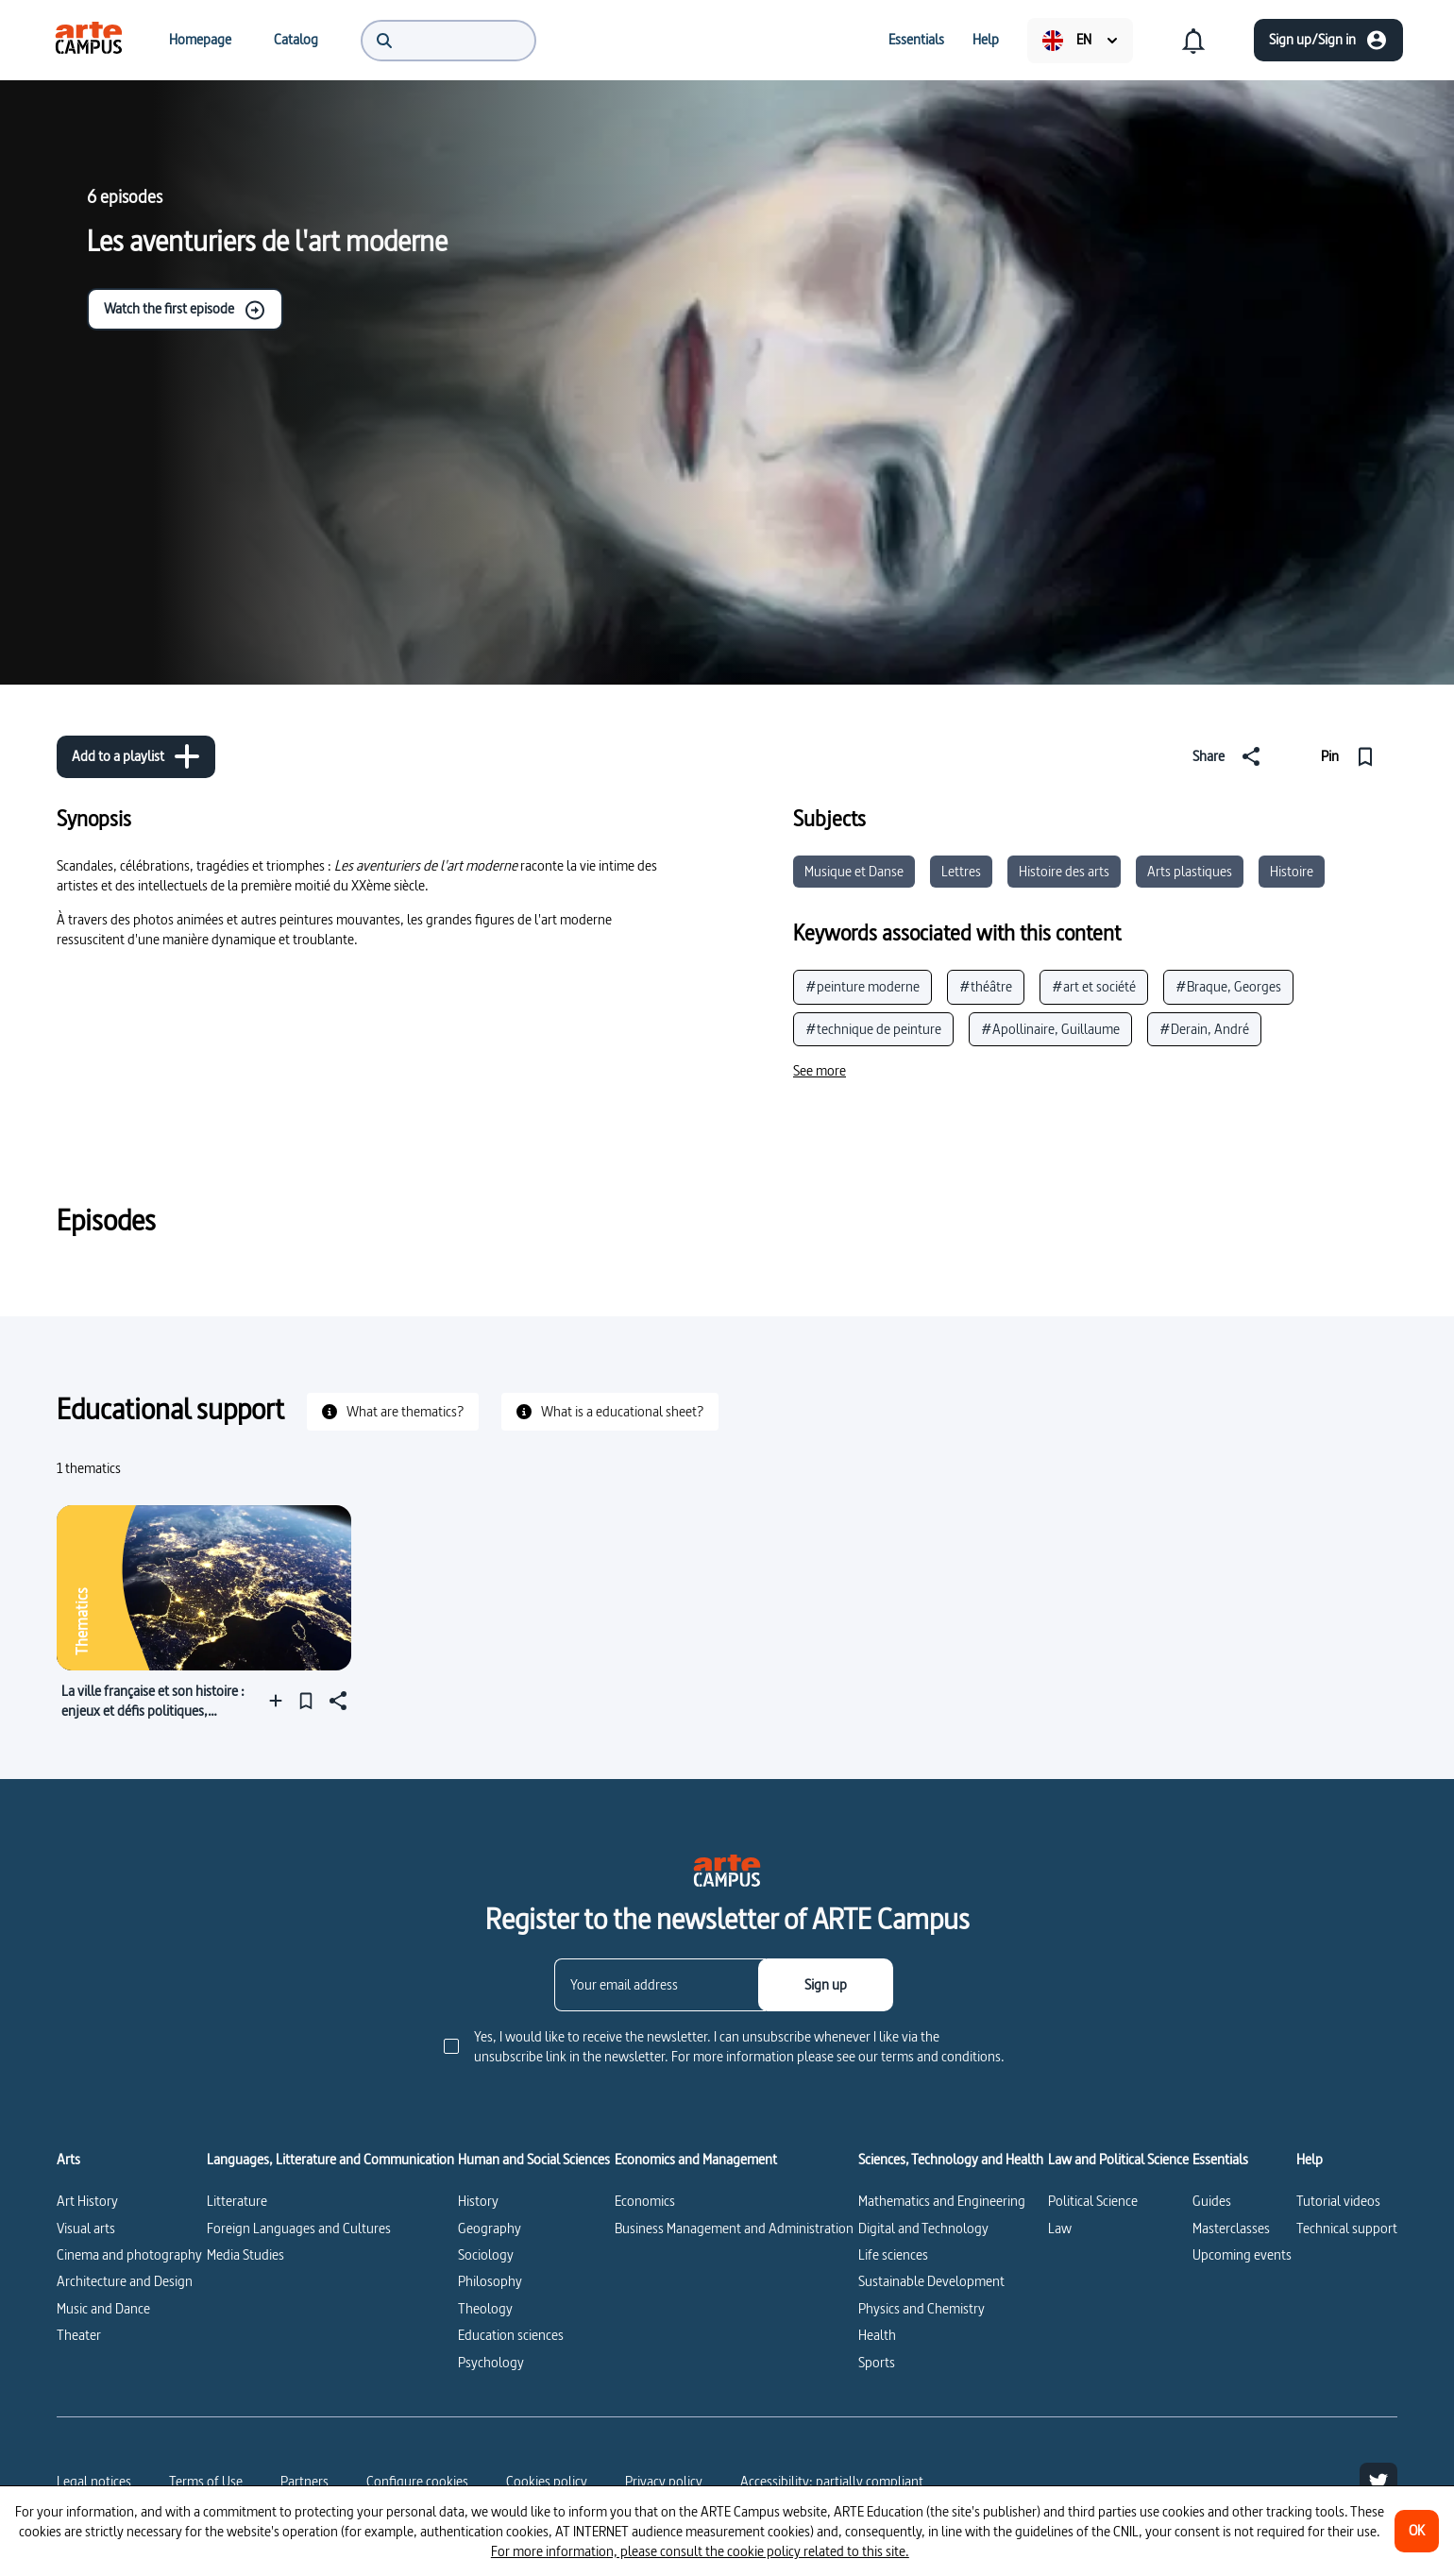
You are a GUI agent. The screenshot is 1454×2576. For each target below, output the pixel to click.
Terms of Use (206, 2481)
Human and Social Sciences (534, 2159)
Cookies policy (546, 2481)
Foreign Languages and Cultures (299, 2228)
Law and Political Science (1118, 2159)
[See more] (819, 1070)
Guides (1211, 2201)
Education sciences (511, 2335)
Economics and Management (696, 2159)
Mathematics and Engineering (941, 2201)
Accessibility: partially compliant (831, 2481)
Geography (489, 2228)
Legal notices (94, 2481)
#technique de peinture (873, 1029)
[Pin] (1351, 756)
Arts (68, 2159)
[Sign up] (825, 1984)
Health (877, 2335)
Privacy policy (663, 2481)
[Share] (1230, 756)
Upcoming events (1242, 2254)
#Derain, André (1204, 1029)
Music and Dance (103, 2308)
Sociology (486, 2254)
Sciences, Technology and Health (950, 2159)
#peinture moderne (862, 986)
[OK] (1417, 2531)
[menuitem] (89, 40)
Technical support (1346, 2228)
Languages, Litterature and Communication (330, 2159)
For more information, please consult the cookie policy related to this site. (700, 2551)
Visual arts (86, 2228)
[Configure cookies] (417, 2481)
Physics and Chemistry (921, 2308)
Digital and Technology (923, 2228)
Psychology (491, 2362)
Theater (79, 2335)
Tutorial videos (1338, 2201)
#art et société (1094, 986)
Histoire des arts (1064, 871)
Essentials (1220, 2159)
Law (1060, 2228)
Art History (87, 2201)
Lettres (961, 871)
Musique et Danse (854, 871)
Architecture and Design (125, 2281)
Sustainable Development (931, 2281)
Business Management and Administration (734, 2228)
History (478, 2201)
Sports (876, 2362)
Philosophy (490, 2281)
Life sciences (893, 2254)
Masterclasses (1231, 2228)
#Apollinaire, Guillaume (1050, 1029)
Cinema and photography (129, 2254)
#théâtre (985, 986)
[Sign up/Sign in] (1328, 40)
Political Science (1093, 2201)
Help (1309, 2159)
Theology (485, 2308)
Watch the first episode (185, 309)
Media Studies (245, 2254)
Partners (304, 2481)
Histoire (1291, 871)
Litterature (237, 2201)
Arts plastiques (1189, 871)
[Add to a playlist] (136, 757)
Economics (645, 2201)
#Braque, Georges (1228, 986)
